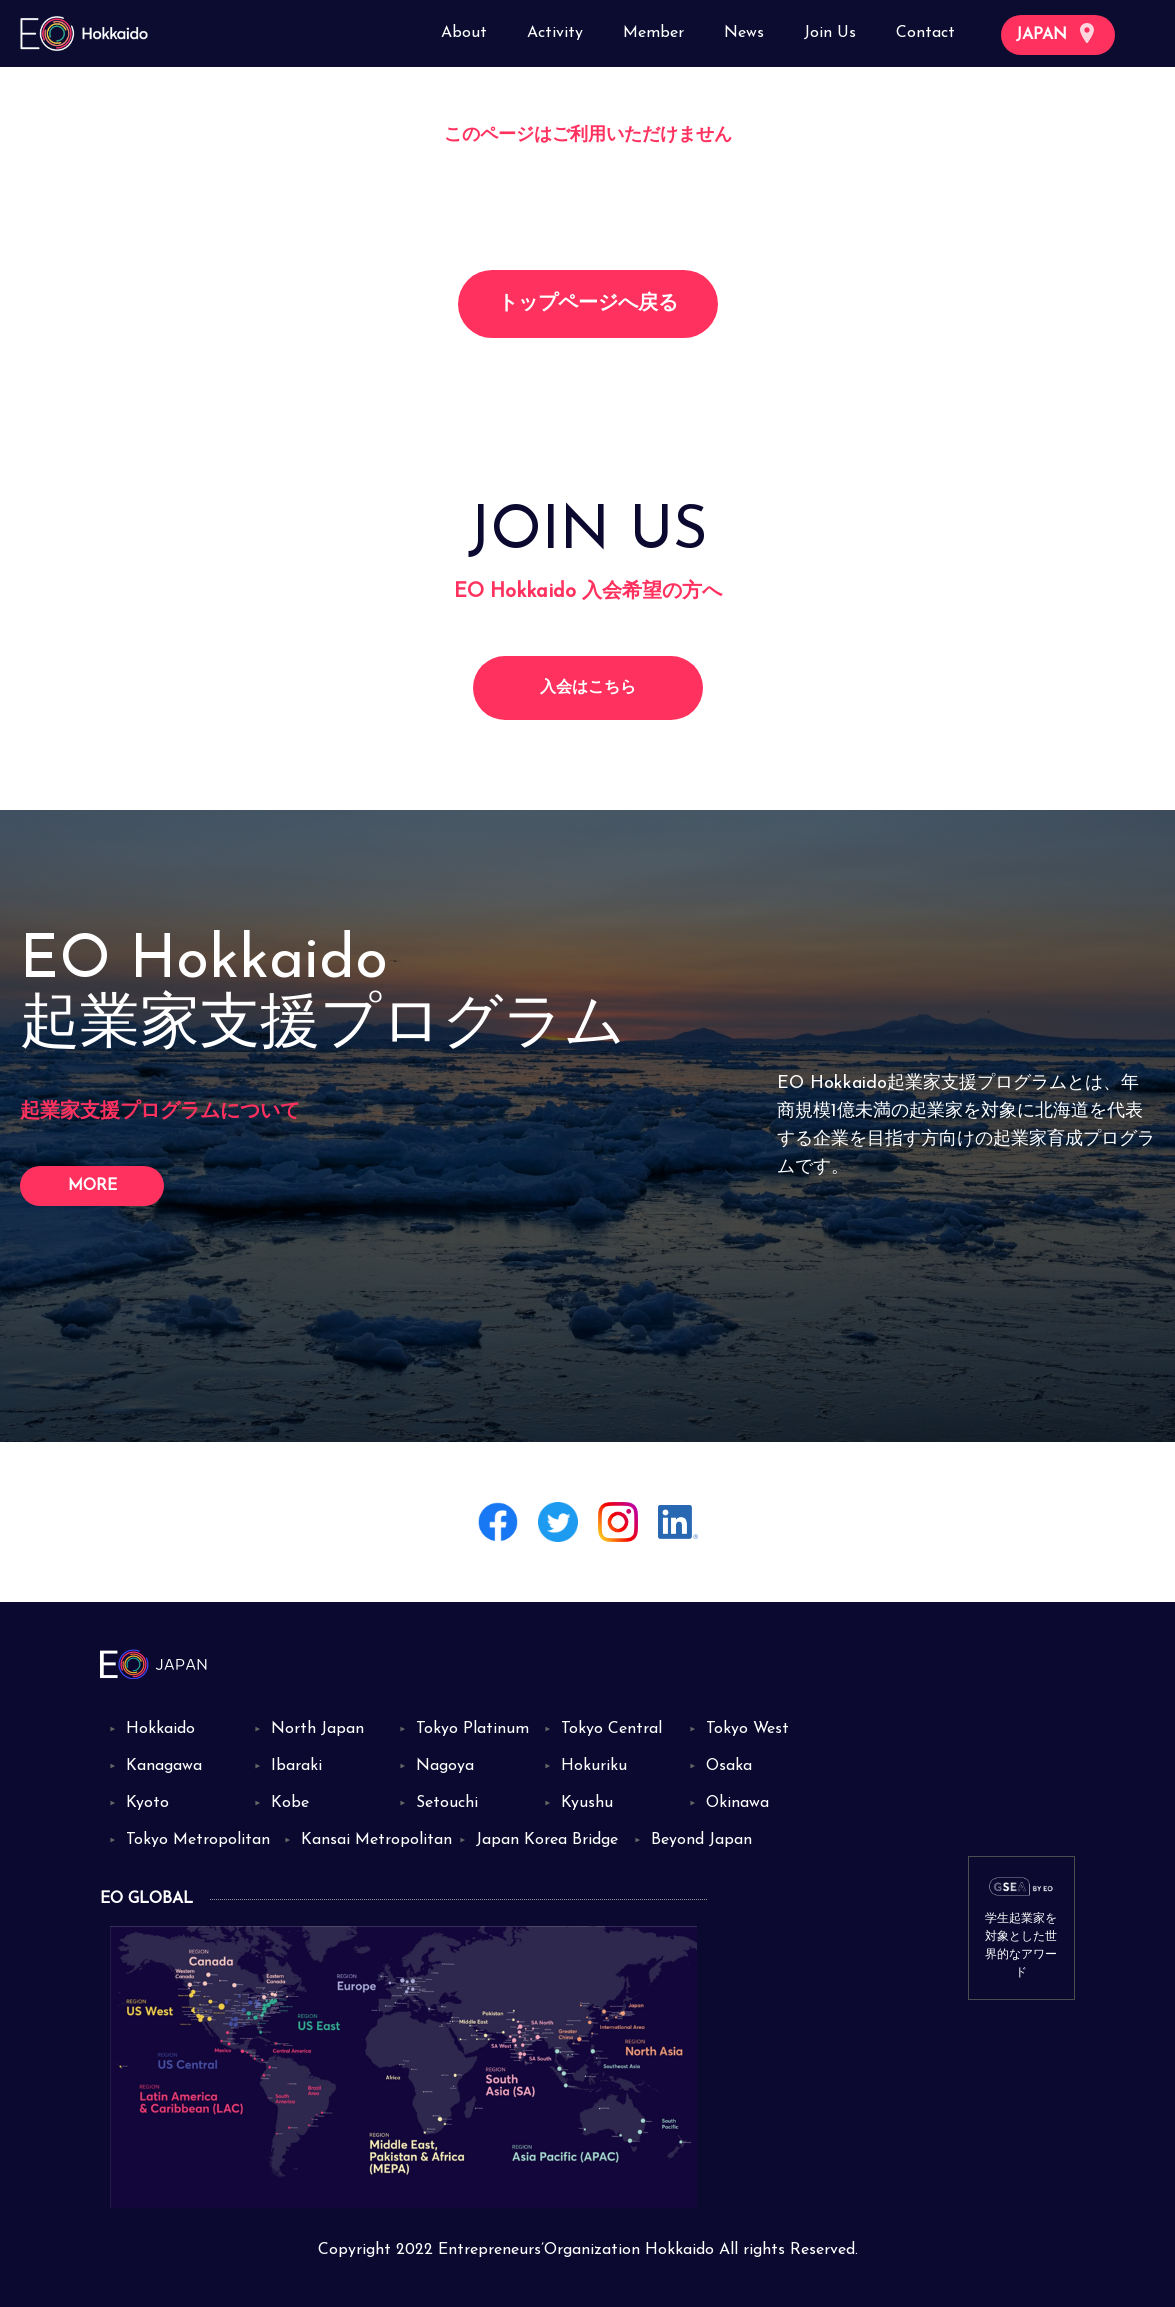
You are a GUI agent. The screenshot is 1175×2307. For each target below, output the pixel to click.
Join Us (830, 33)
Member (653, 33)
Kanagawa (164, 1766)
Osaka (729, 1766)
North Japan (317, 1729)
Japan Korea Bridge (547, 1840)
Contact (925, 33)
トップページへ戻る (588, 304)
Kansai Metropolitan (376, 1840)
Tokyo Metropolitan (198, 1840)
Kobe (290, 1803)
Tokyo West (747, 1729)
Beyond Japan (701, 1840)
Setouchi (447, 1803)
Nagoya (445, 1766)
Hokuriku (594, 1766)
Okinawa (737, 1803)
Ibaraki (296, 1766)
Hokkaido (160, 1729)
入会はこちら (588, 688)
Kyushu (587, 1803)
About (464, 33)
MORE (92, 1186)
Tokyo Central (611, 1729)
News (744, 33)
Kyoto (147, 1803)
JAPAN (1055, 33)
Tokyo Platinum (472, 1729)
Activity (555, 33)
